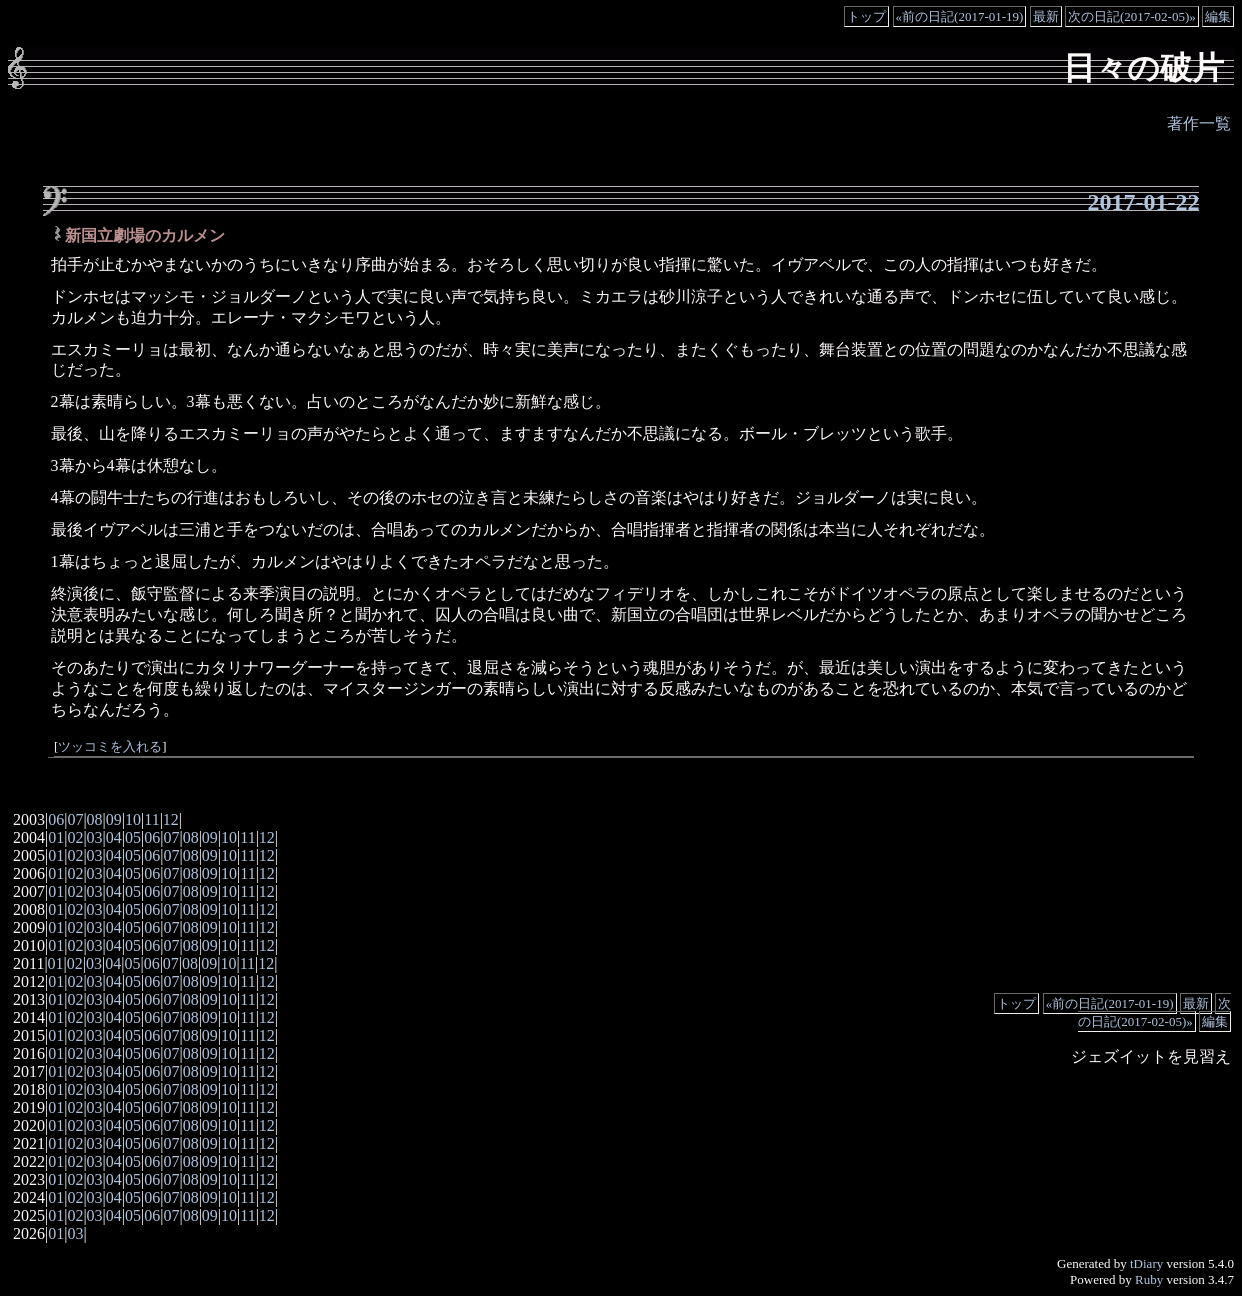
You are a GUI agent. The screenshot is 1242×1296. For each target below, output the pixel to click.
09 (114, 819)
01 (56, 837)
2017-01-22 (1144, 202)
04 (114, 837)
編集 (1218, 16)
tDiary (1146, 1263)
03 (95, 837)
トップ (866, 16)
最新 (1046, 16)
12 (171, 819)
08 (95, 819)
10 (133, 819)
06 (56, 819)
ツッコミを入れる (110, 747)
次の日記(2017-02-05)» (1132, 16)
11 (151, 819)
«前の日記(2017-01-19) (960, 16)
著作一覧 (1199, 123)
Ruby (1149, 1279)
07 (75, 819)
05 (133, 837)
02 (75, 837)
